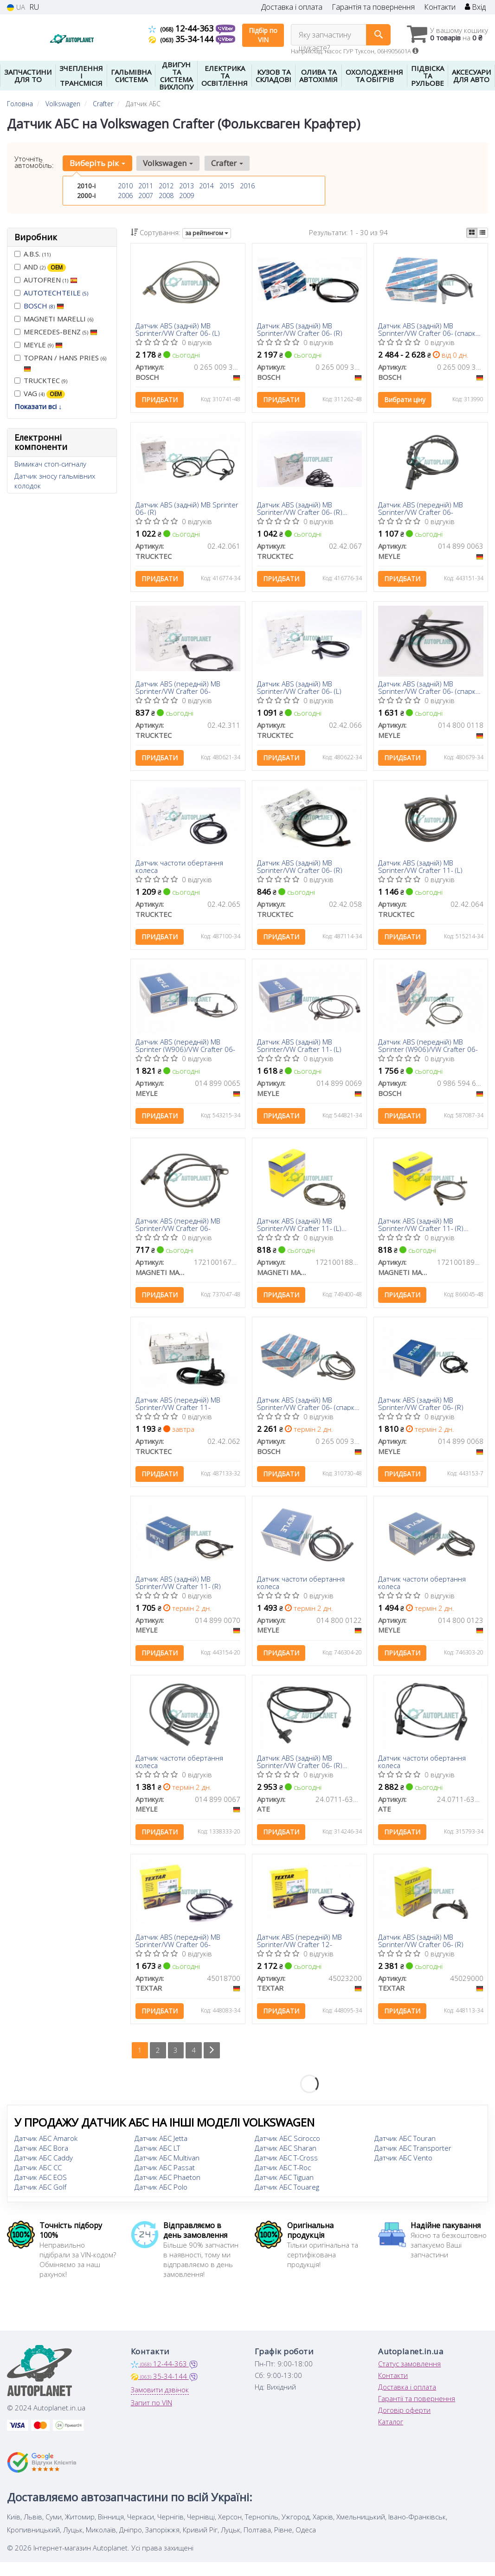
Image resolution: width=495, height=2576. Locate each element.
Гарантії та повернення (416, 2402)
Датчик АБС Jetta (161, 2142)
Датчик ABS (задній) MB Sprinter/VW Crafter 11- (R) (178, 1585)
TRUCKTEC (40, 380)
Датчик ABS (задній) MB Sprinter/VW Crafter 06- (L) (177, 329)
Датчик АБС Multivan (167, 2161)
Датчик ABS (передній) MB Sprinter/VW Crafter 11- (177, 1406)
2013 (186, 185)
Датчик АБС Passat (165, 2171)
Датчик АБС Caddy (43, 2161)
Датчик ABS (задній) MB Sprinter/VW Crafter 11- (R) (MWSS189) (421, 1226)
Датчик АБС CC (38, 2171)
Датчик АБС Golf (40, 2191)
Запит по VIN (151, 2406)
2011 (145, 185)
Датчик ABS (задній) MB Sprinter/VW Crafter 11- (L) (421, 867)
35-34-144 (182, 39)
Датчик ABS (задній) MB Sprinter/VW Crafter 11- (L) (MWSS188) (299, 1226)
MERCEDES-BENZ (55, 331)
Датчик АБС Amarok (45, 2142)
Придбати (159, 400)
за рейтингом (206, 233)
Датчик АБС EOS (40, 2181)
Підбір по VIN (263, 35)
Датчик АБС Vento (403, 2161)
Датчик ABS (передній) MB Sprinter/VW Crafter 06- (421, 509)
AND (40, 267)
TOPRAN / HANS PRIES (60, 363)
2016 (247, 185)
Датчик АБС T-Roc (283, 2171)
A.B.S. (32, 253)
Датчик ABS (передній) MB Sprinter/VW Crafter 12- (299, 1944)
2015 (226, 185)
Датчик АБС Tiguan (284, 2181)
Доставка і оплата (291, 7)
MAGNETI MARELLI (53, 318)
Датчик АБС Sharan (285, 2152)
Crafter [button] (227, 163)
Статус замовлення (409, 2367)
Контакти (440, 7)
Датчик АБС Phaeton (167, 2181)
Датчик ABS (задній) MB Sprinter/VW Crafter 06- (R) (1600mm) (299, 509)
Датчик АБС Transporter (412, 2152)
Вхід (475, 7)
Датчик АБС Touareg (287, 2191)
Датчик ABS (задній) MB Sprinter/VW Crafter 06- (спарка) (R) (430, 329)
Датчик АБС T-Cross (286, 2161)
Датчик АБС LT (157, 2152)
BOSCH (44, 305)
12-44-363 (182, 28)
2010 (125, 185)
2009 (186, 195)
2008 (166, 195)
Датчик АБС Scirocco (287, 2142)
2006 (125, 195)
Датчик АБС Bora (41, 2152)
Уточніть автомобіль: (34, 162)
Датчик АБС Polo (161, 2191)
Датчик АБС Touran (405, 2142)
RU (34, 7)
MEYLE (38, 344)
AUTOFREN (45, 279)
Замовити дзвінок (160, 2393)
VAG (39, 393)
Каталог (390, 2425)
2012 (166, 185)
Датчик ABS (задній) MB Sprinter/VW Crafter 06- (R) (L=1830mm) (299, 1764)
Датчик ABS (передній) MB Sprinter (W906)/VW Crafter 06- (185, 1047)
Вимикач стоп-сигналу (50, 463)
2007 (145, 195)
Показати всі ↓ (38, 406)
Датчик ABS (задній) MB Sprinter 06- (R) (186, 509)
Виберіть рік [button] (97, 163)
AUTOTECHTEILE (56, 292)
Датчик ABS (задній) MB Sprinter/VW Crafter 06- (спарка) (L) (308, 1406)
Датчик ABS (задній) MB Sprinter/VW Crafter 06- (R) (299, 329)
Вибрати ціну (405, 400)
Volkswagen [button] (168, 163)
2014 (206, 185)
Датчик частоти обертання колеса (179, 867)
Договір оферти (404, 2414)
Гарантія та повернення (373, 7)
